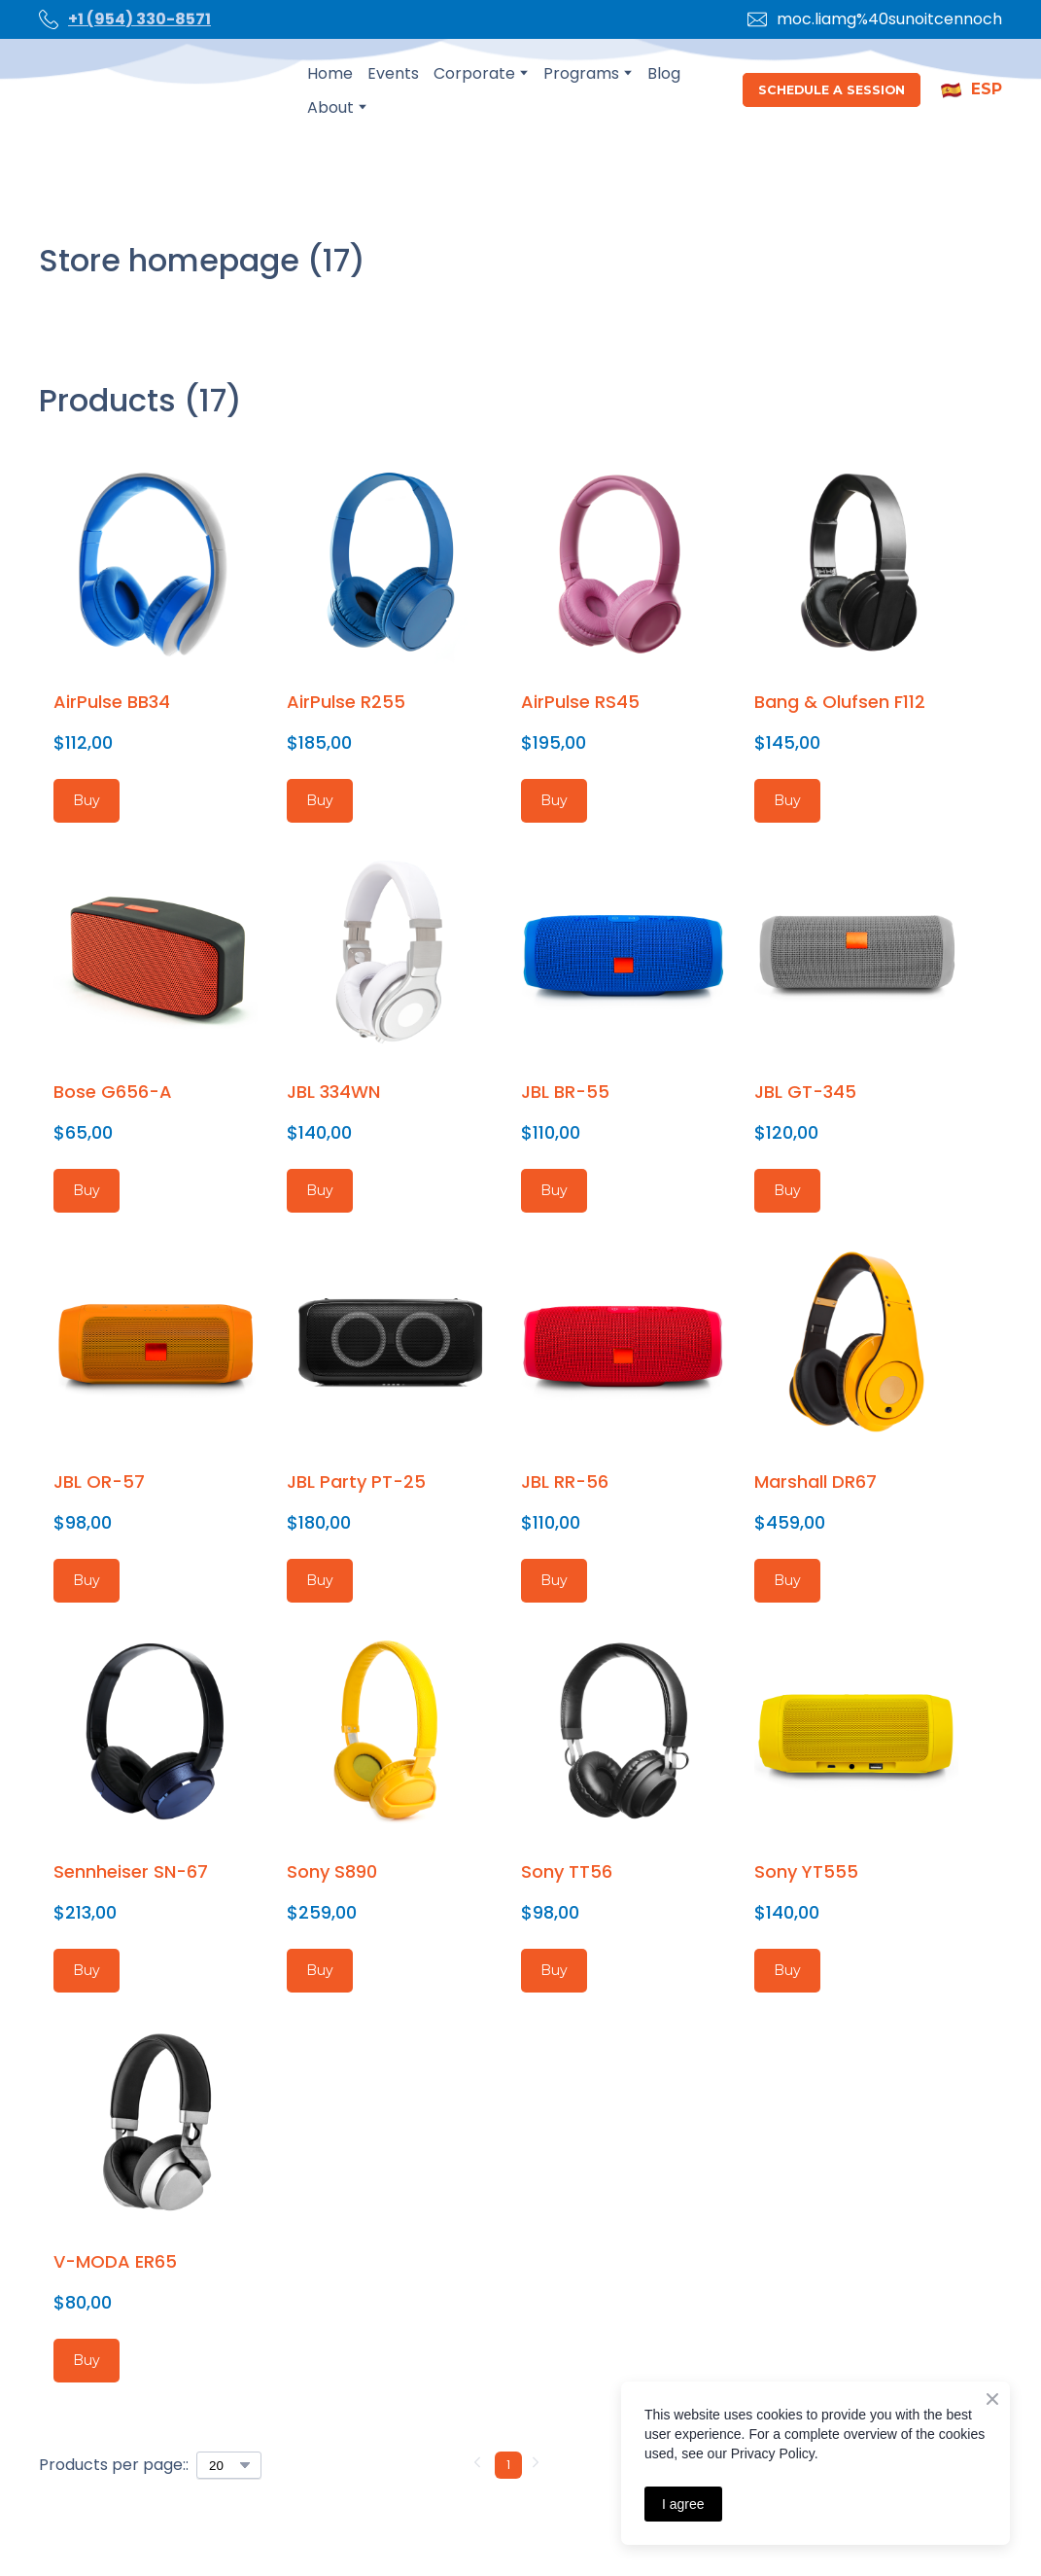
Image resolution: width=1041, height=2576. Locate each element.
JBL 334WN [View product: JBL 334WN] (333, 1091)
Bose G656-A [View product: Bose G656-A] (112, 1091)
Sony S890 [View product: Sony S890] (332, 1871)
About (330, 107)
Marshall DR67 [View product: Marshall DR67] (815, 1481)
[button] (831, 90)
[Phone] (48, 19)
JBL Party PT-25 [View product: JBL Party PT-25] (356, 1481)
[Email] (757, 19)
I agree (683, 2504)
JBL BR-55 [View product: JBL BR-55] (565, 1091)
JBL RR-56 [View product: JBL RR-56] (564, 1481)
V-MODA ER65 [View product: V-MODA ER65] (115, 2261)
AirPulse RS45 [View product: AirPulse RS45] (580, 701)
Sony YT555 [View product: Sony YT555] (806, 1871)
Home (330, 73)
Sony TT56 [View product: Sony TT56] (566, 1871)
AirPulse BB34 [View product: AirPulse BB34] (111, 701)
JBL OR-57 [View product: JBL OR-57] (99, 1481)
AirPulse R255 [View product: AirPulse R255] (346, 701)
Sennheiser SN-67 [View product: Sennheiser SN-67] (130, 1871)
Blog (663, 73)
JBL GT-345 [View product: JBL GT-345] (805, 1091)
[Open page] (158, 90)
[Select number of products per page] (228, 2465)
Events (393, 73)
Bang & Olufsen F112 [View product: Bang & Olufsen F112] (839, 701)
